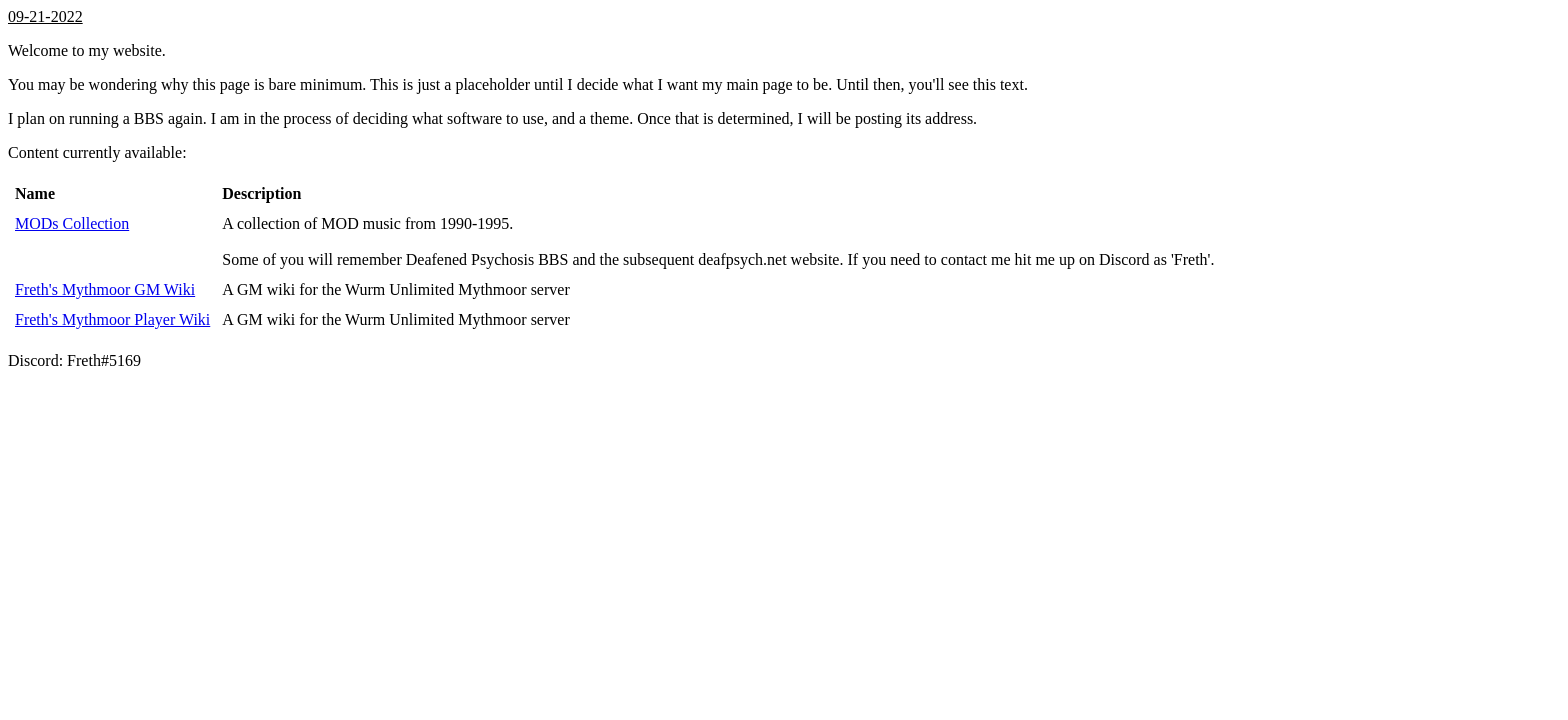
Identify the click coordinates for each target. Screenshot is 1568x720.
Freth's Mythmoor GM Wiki (105, 289)
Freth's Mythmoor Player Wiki (112, 319)
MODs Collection (72, 223)
